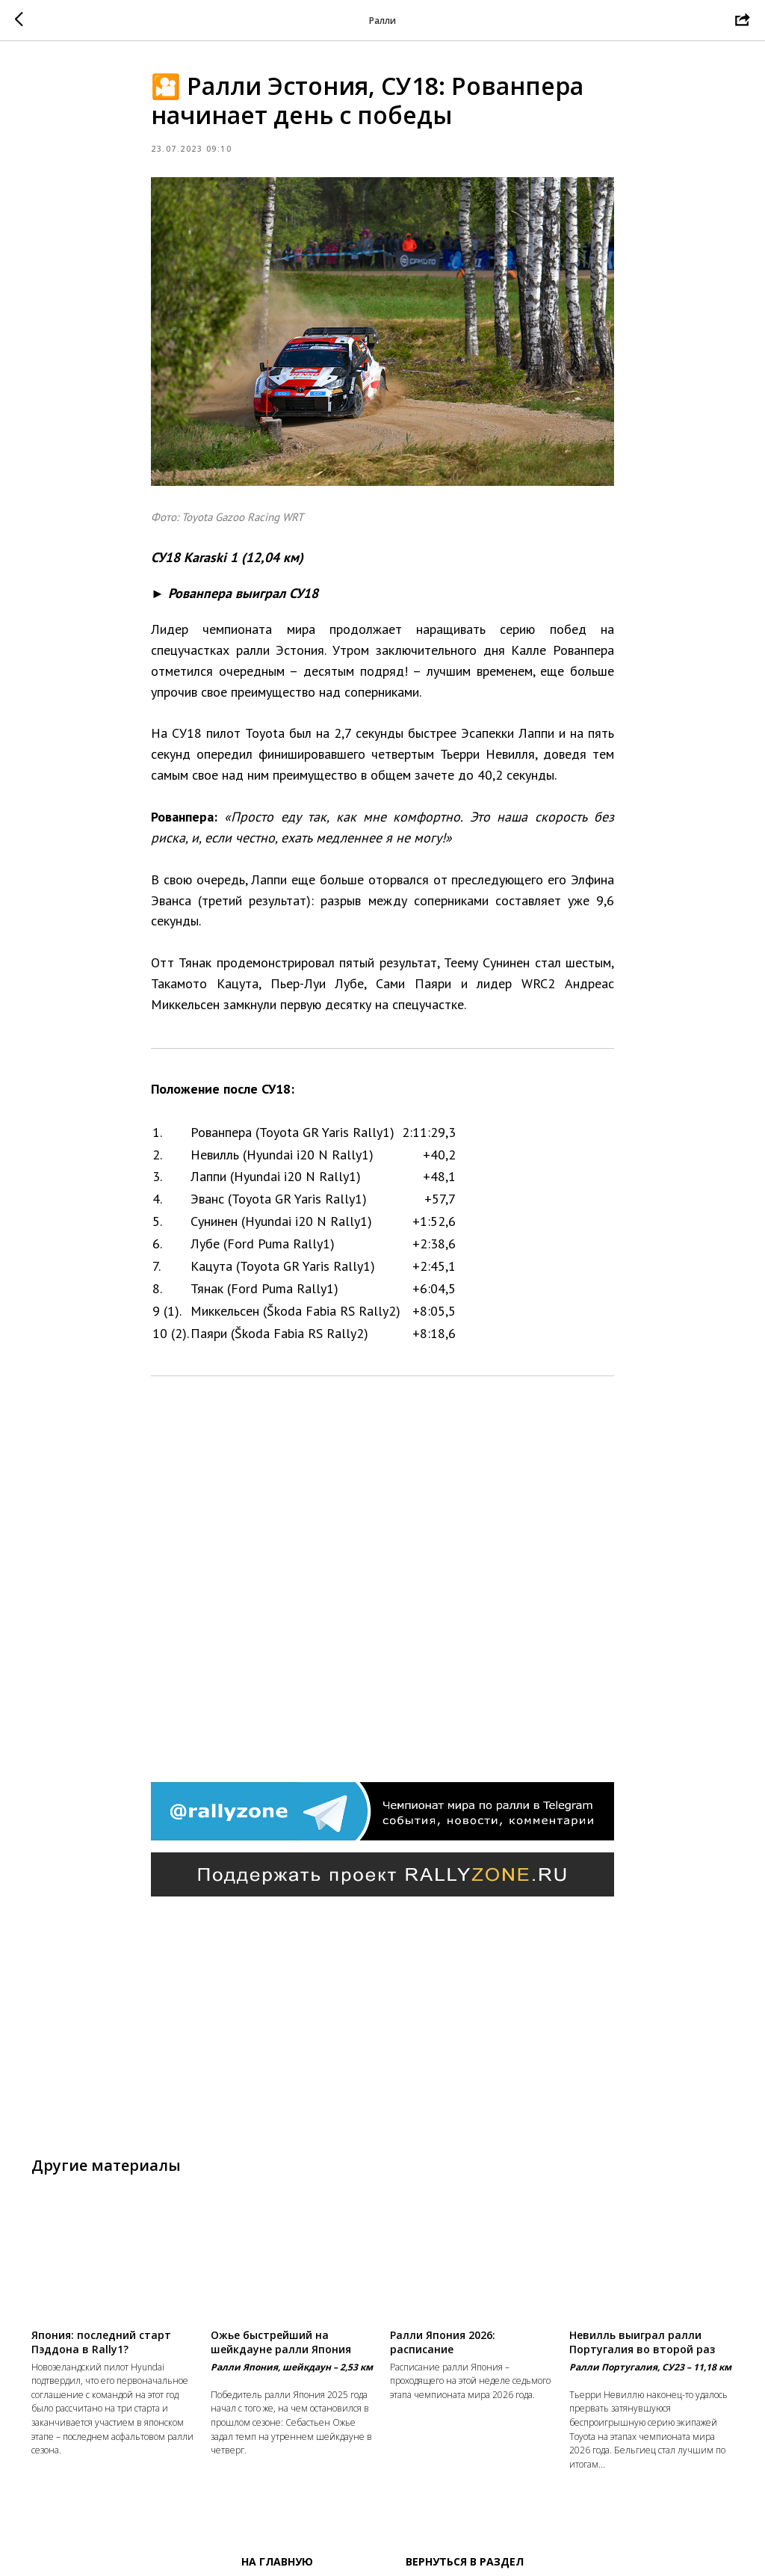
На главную (277, 2561)
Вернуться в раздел (465, 2561)
